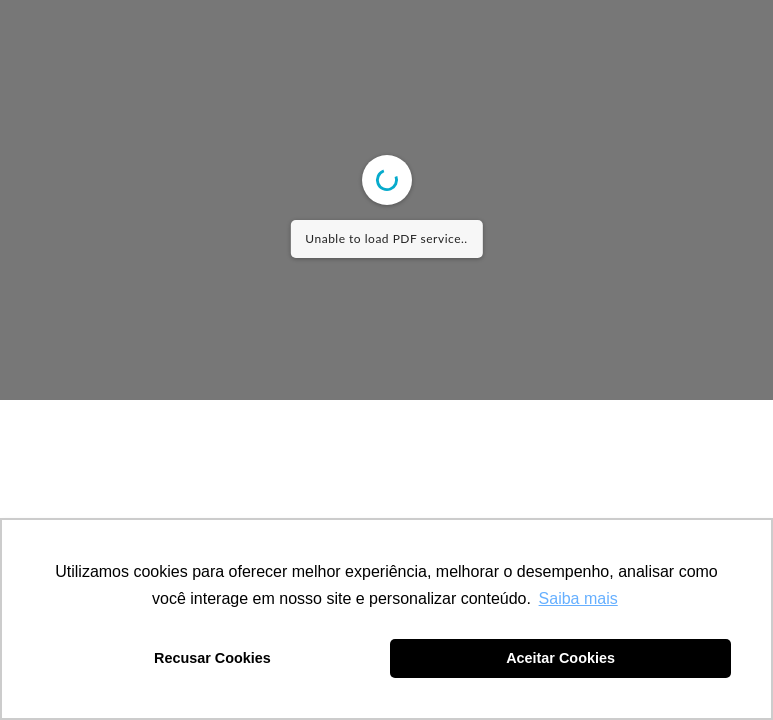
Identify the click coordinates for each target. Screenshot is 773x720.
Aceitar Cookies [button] (560, 658)
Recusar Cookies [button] (212, 658)
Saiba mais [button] (578, 598)
